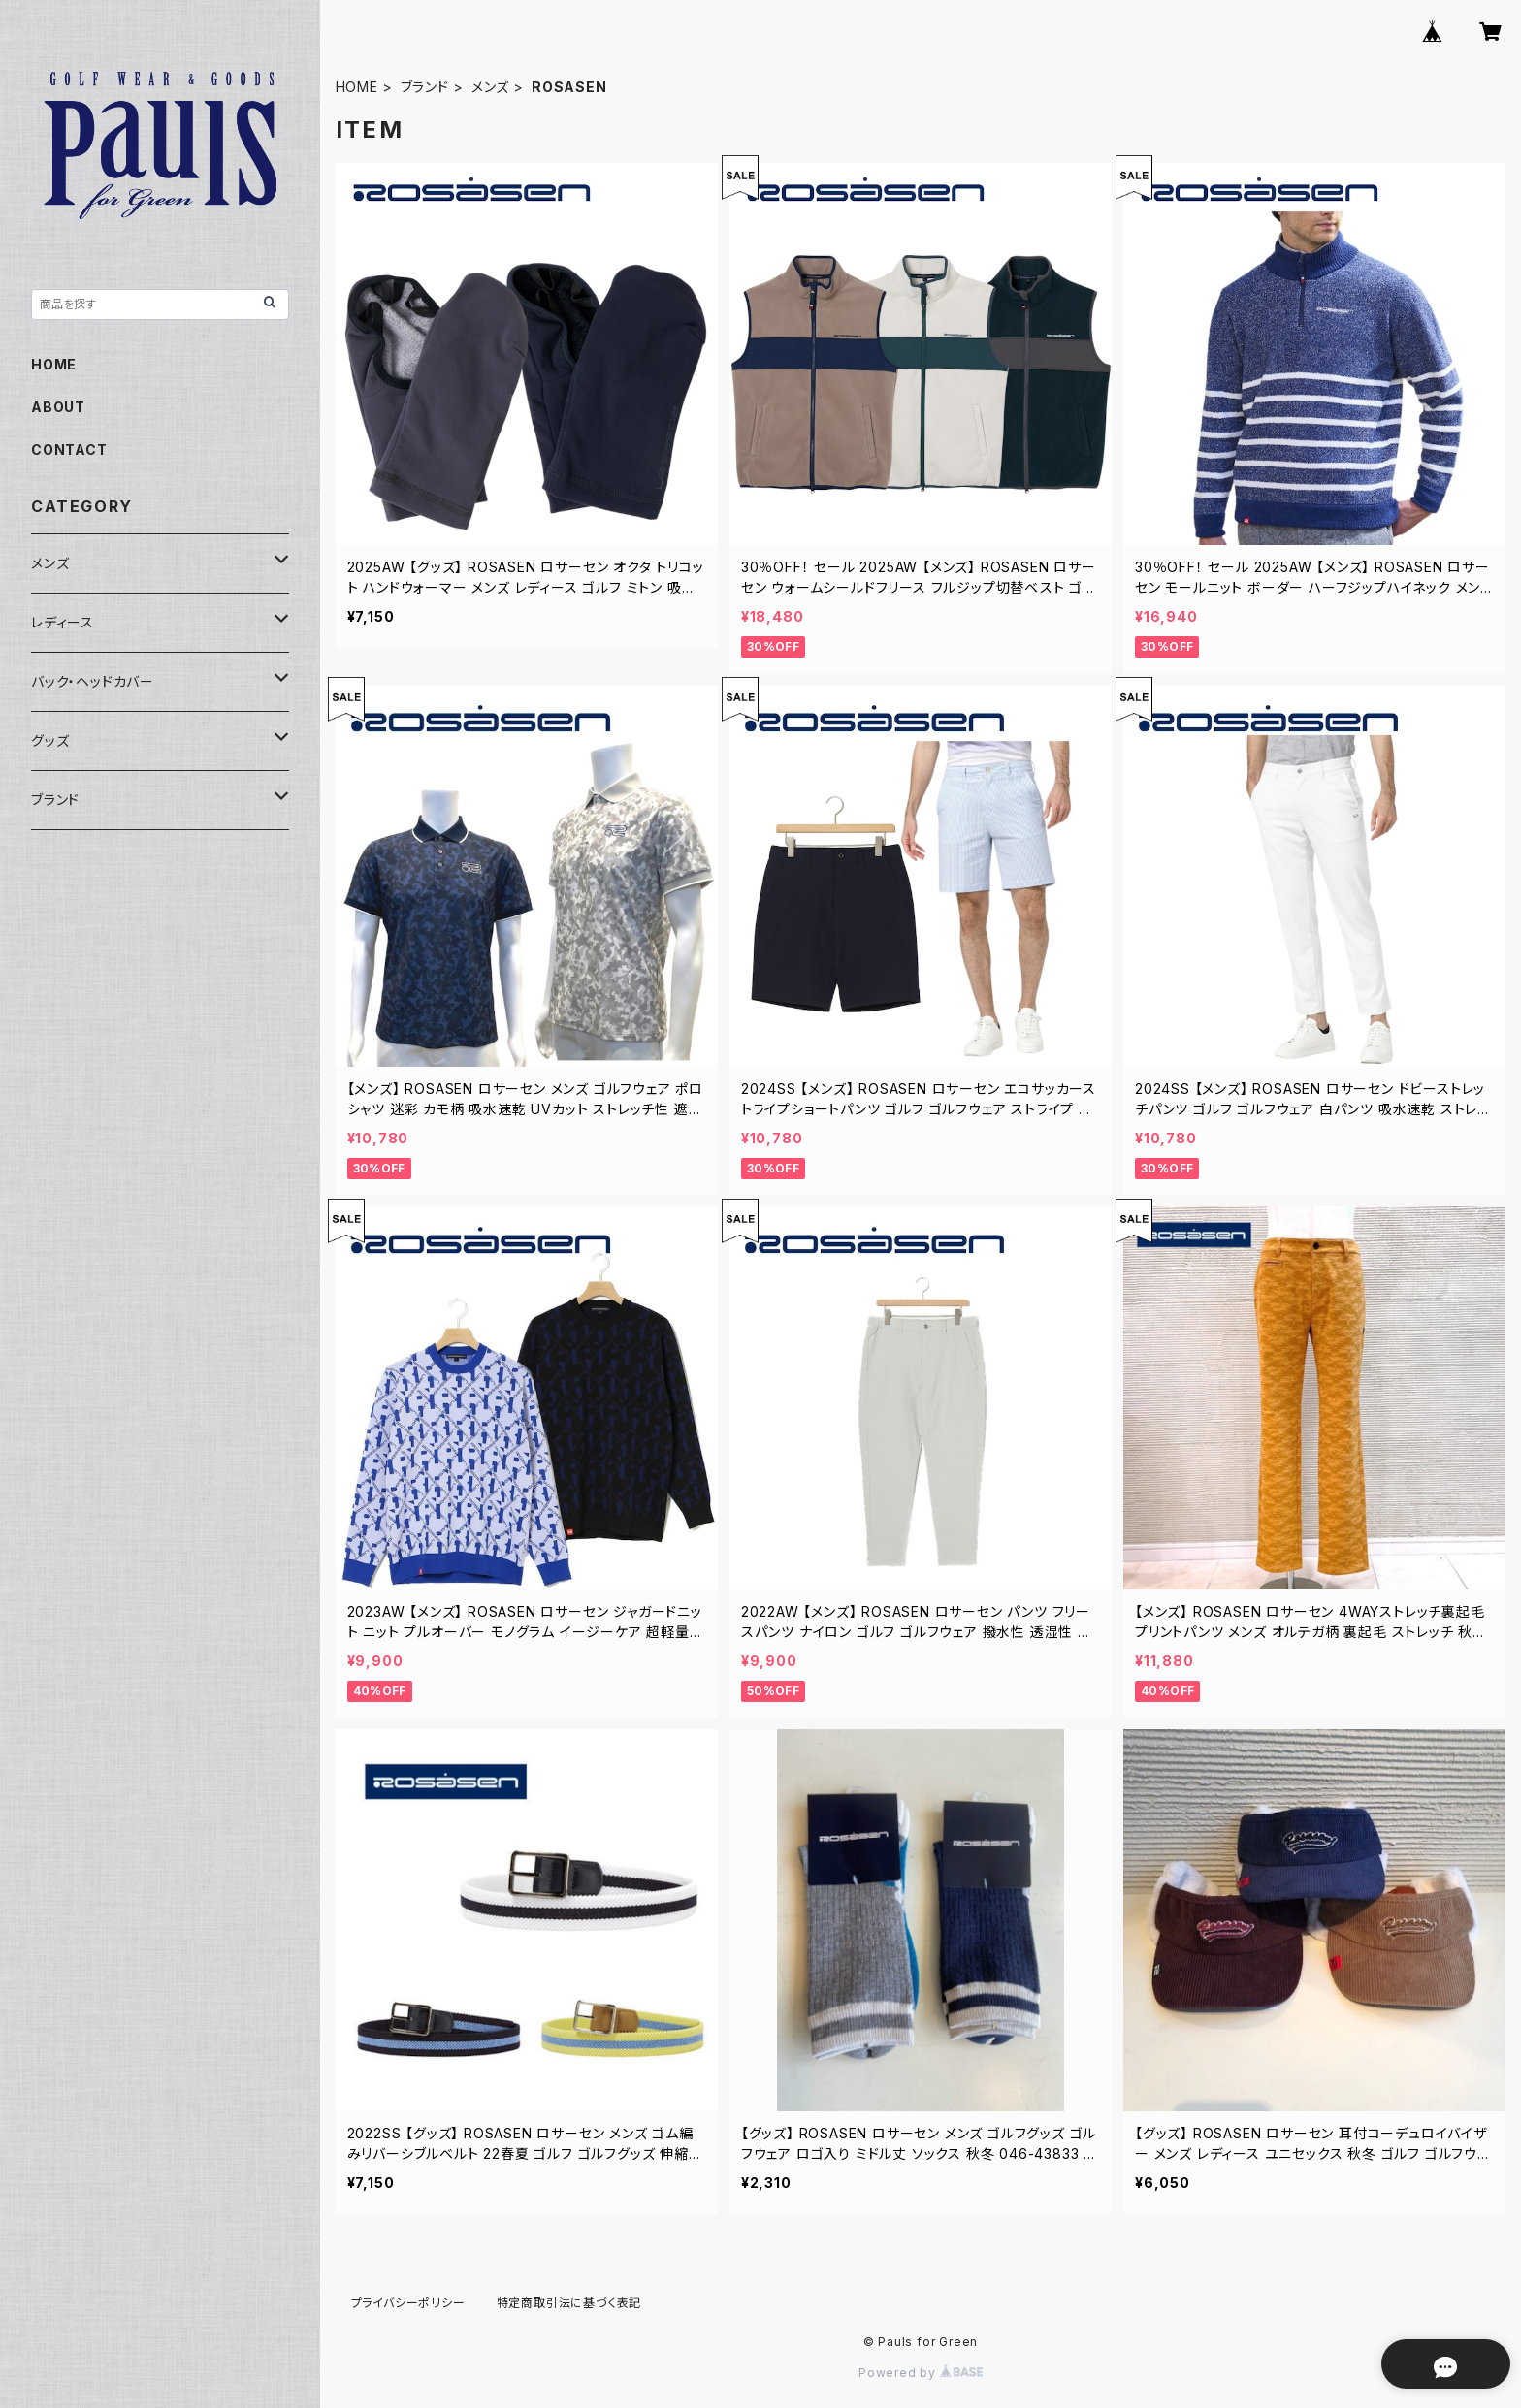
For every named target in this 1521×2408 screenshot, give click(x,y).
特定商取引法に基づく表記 (569, 2303)
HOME (357, 87)
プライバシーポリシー (408, 2303)
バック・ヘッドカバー (92, 681)
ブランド (425, 87)
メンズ (490, 87)
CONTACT (69, 449)
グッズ (50, 740)
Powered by (920, 2372)
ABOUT (58, 407)
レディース (62, 622)
